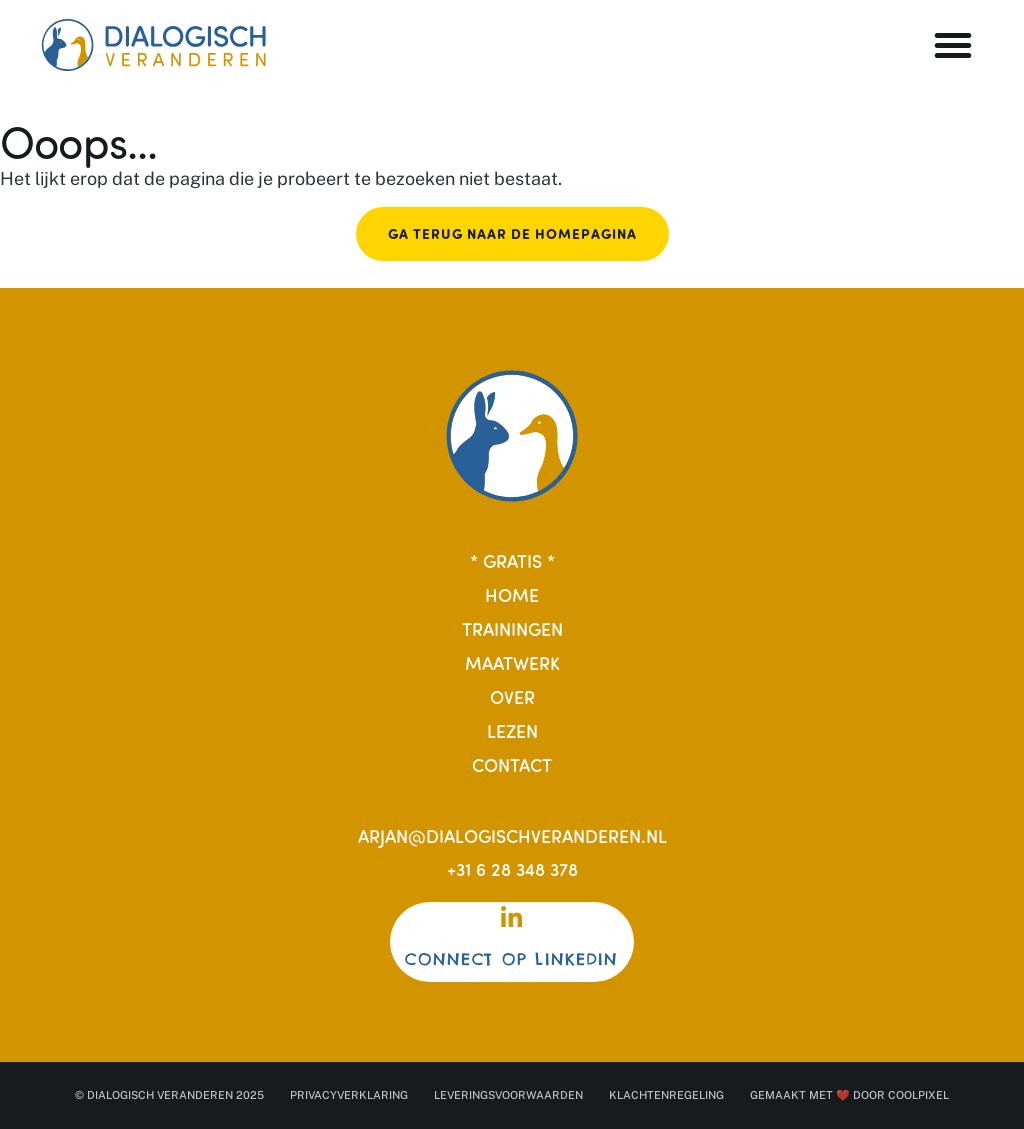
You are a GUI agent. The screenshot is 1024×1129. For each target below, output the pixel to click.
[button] (953, 45)
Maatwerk (512, 662)
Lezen (512, 730)
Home (512, 594)
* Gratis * (512, 560)
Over (512, 696)
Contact (512, 764)
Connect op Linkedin (511, 959)
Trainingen (512, 628)
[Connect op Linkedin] (512, 918)
